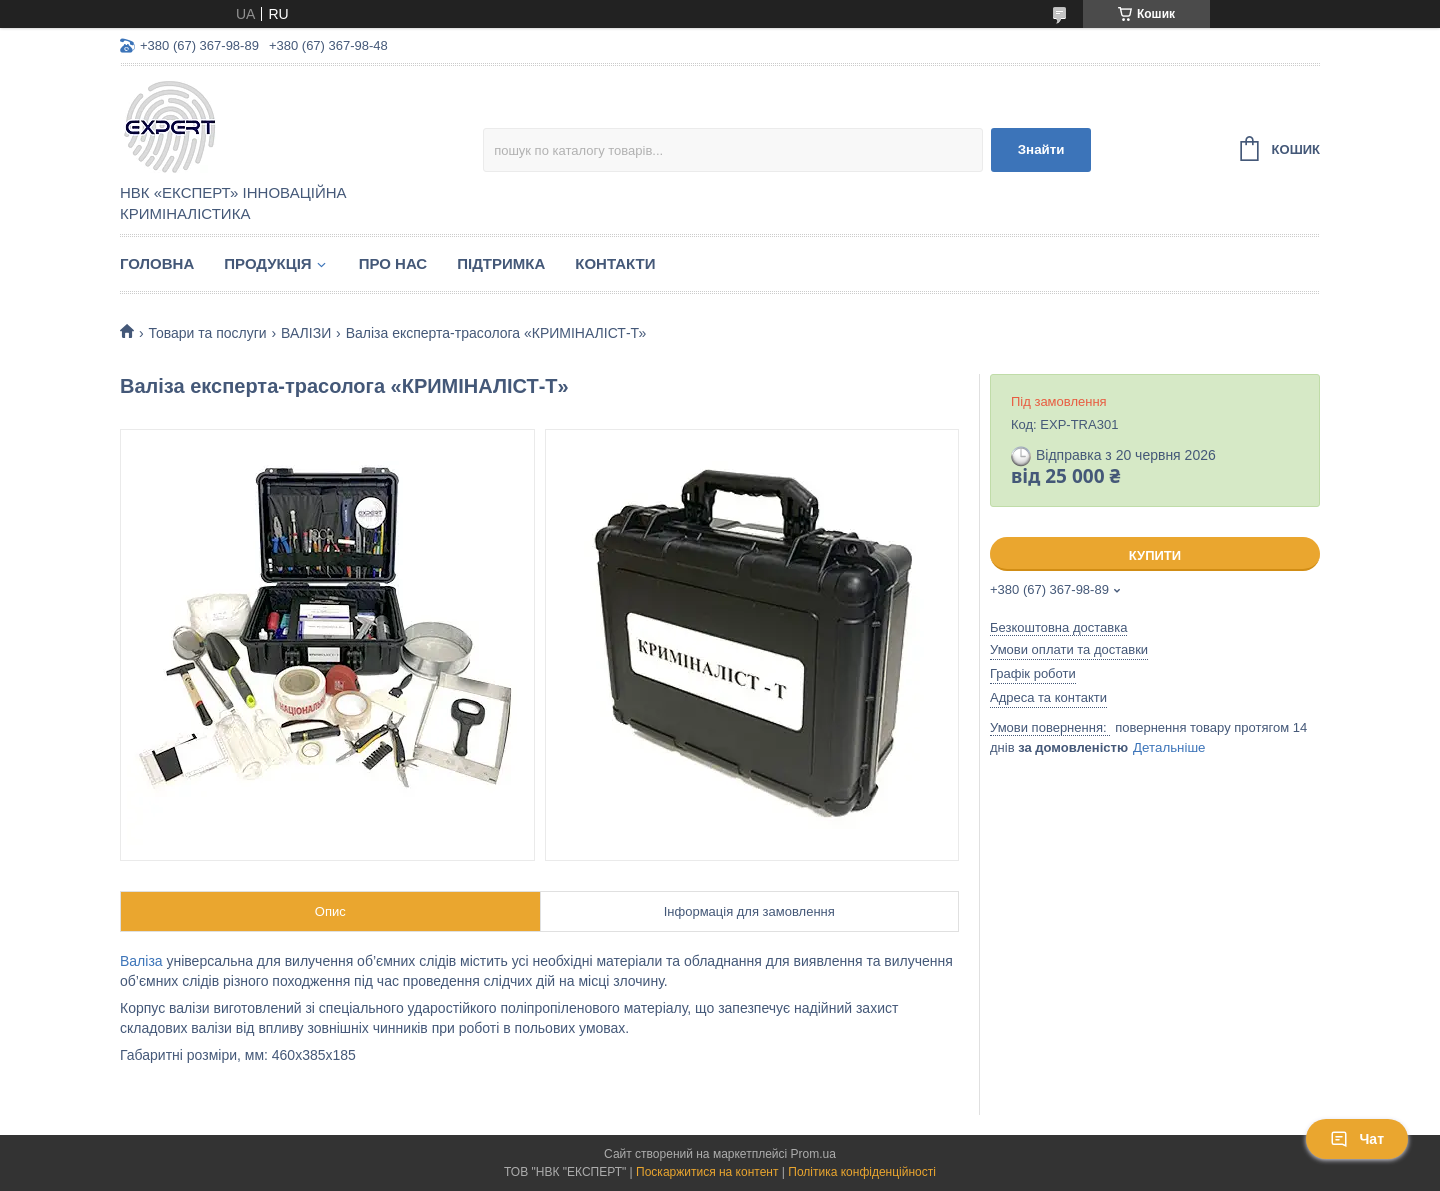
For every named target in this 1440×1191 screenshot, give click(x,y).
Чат (1357, 1139)
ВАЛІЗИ (306, 333)
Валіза (141, 961)
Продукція (267, 263)
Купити (1155, 555)
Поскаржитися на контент (707, 1172)
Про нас (393, 263)
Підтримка (501, 263)
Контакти (615, 263)
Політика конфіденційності (862, 1172)
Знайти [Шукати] (1041, 149)
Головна (157, 263)
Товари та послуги (207, 333)
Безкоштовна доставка (1058, 627)
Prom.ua (813, 1154)
